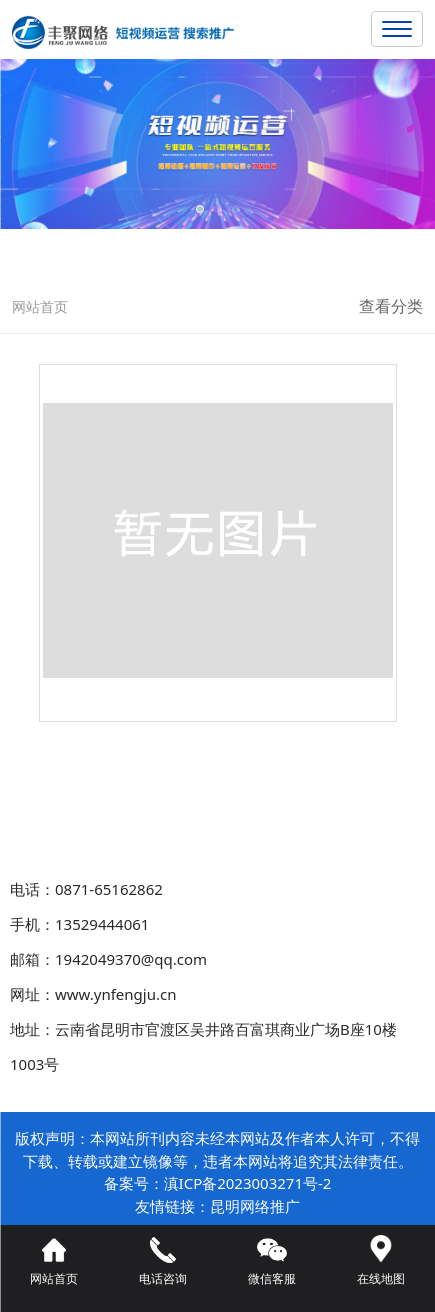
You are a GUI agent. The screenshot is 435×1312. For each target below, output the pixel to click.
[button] (200, 209)
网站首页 (40, 306)
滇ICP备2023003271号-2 (248, 1183)
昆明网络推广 (255, 1206)
